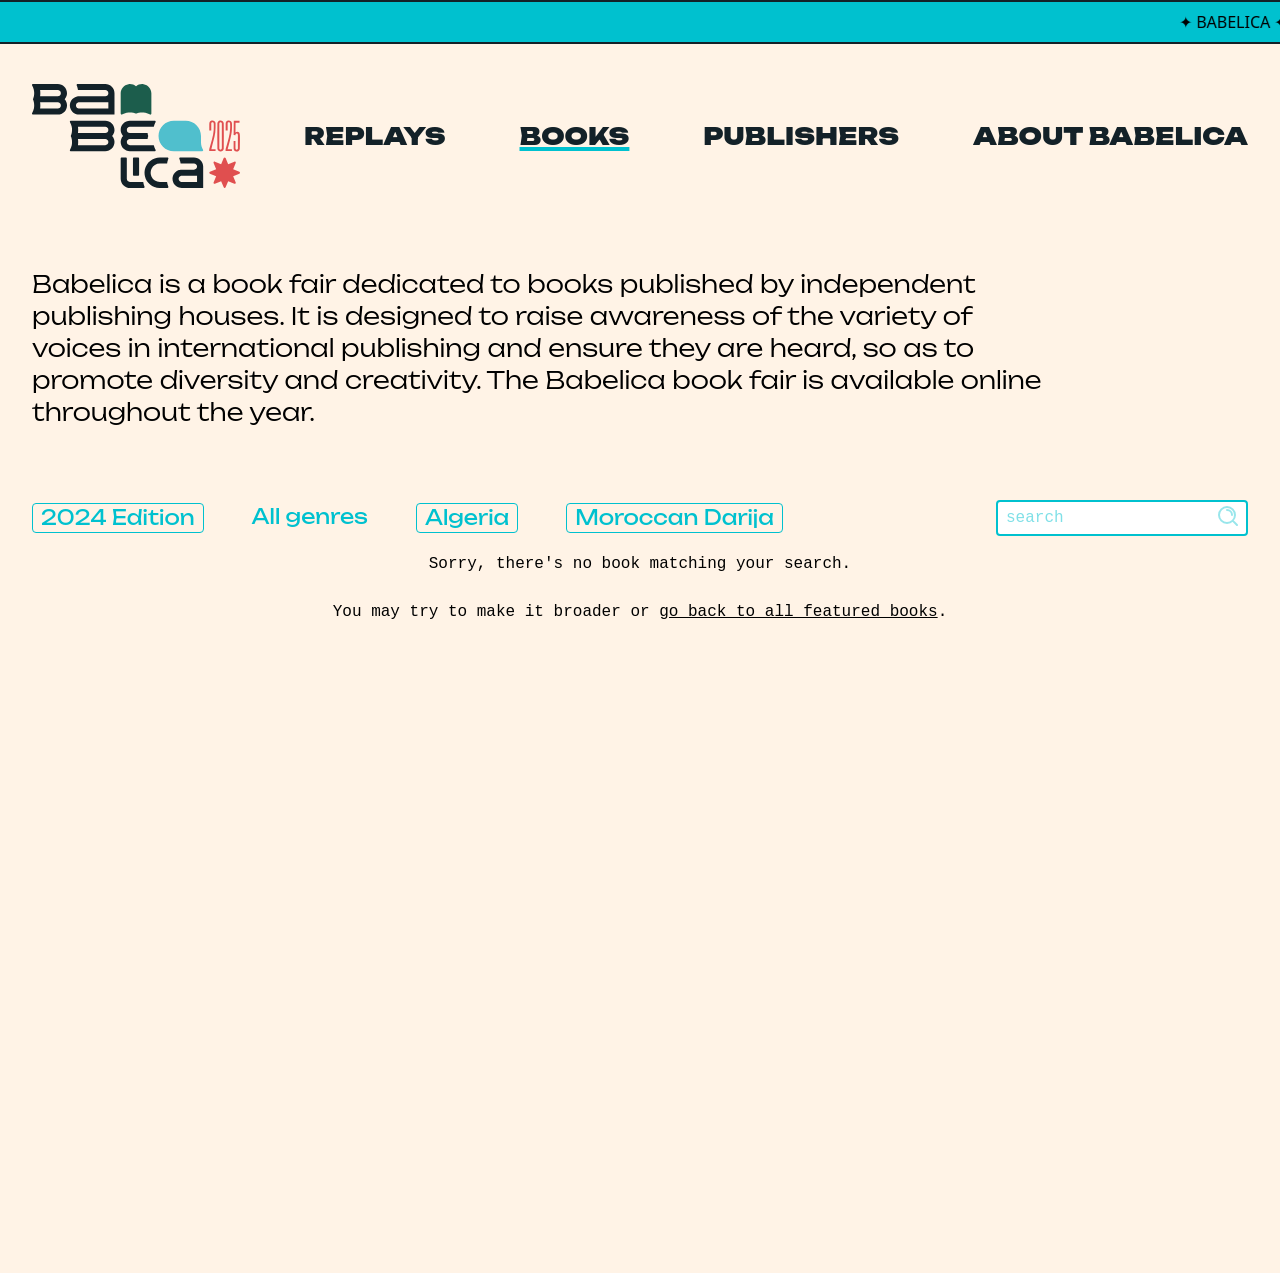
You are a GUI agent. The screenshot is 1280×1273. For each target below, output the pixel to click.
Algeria (467, 517)
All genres (310, 516)
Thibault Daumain (745, 1217)
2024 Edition (118, 517)
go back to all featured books (798, 612)
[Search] (1122, 518)
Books (575, 136)
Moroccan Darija (674, 517)
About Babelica (1110, 136)
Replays (375, 136)
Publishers (801, 136)
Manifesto (545, 1021)
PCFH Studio (626, 1217)
